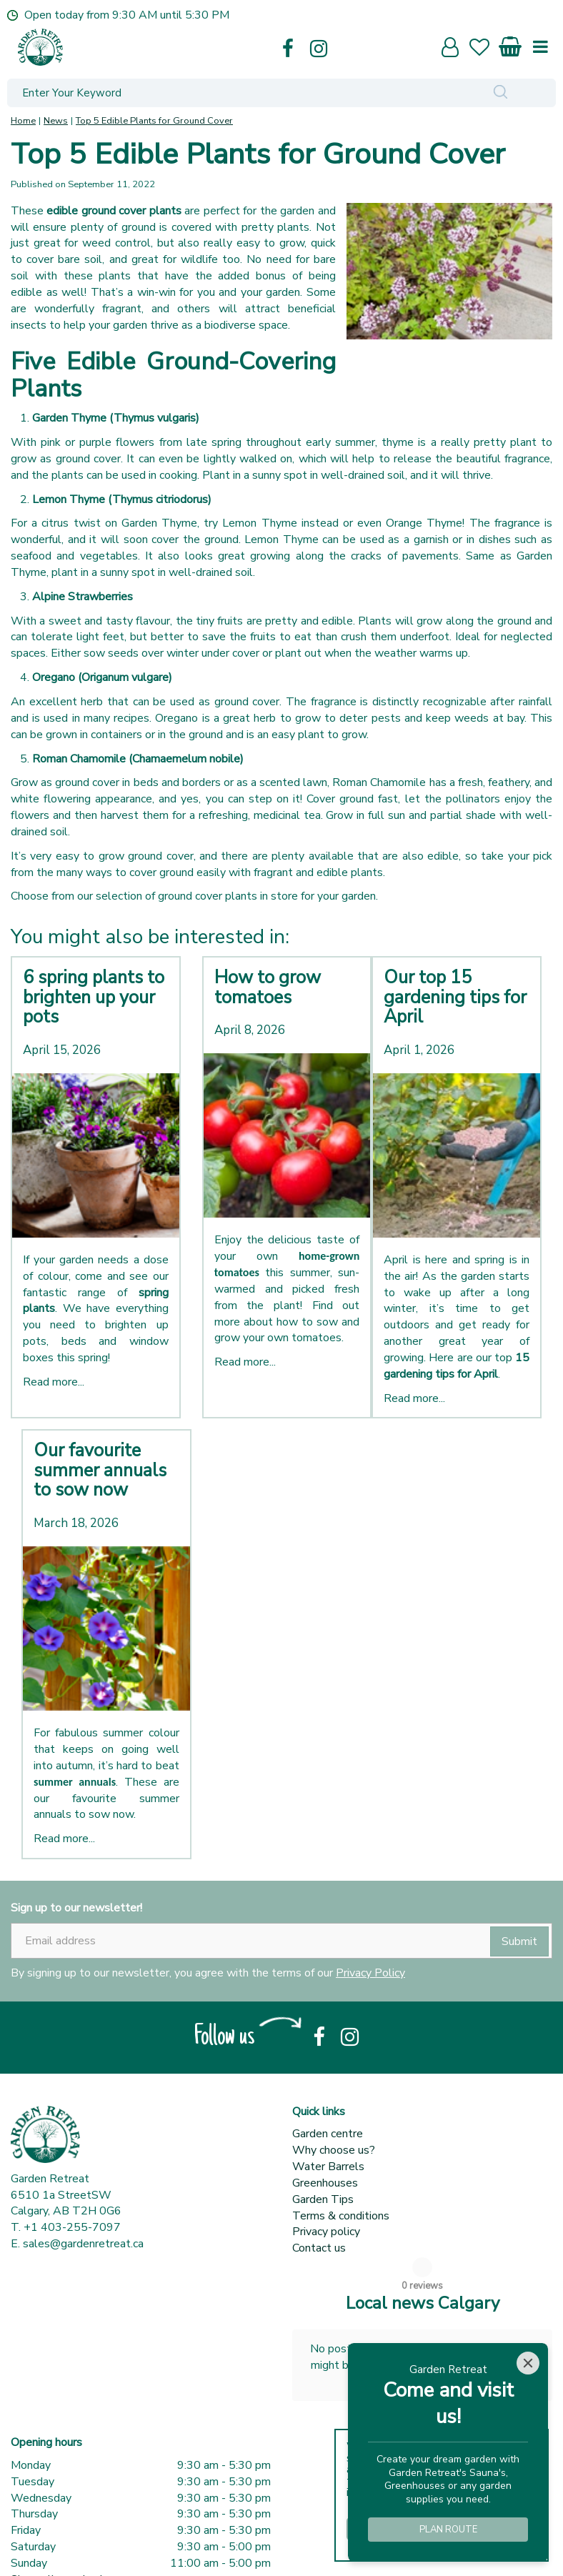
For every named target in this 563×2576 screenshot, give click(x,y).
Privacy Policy (370, 1973)
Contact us (319, 2248)
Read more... (53, 1382)
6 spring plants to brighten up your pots (93, 997)
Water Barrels (328, 2166)
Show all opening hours (69, 2536)
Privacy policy (326, 2231)
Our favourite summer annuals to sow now (100, 1470)
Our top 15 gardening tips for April (455, 997)
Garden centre (327, 2134)
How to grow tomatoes (267, 987)
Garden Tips (323, 2199)
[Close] (528, 2363)
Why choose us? (333, 2150)
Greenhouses (325, 2183)
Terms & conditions (340, 2216)
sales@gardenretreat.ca (83, 2244)
